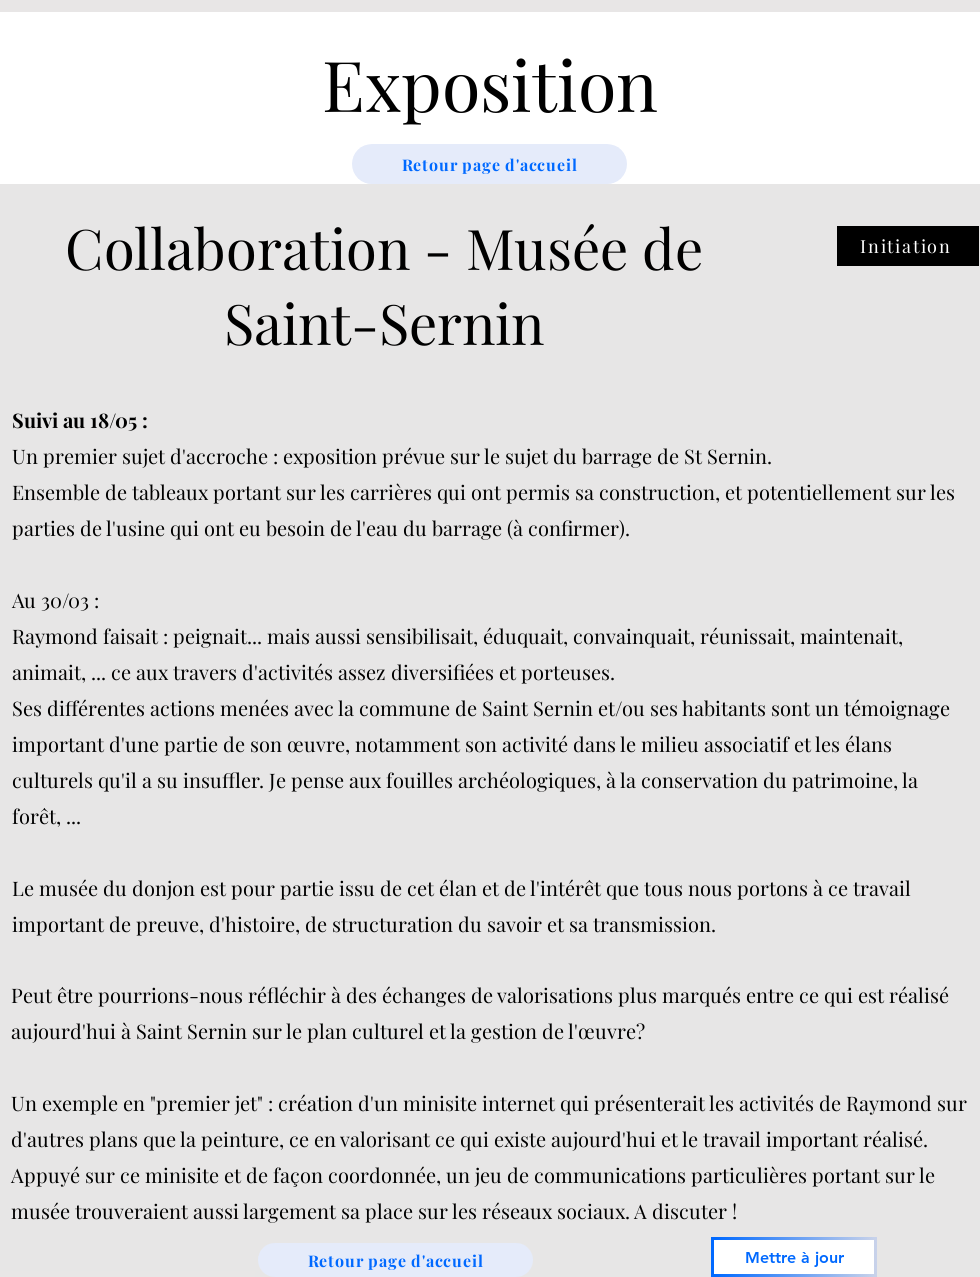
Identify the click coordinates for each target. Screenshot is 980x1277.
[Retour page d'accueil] (489, 164)
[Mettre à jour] (794, 1257)
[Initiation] (908, 246)
